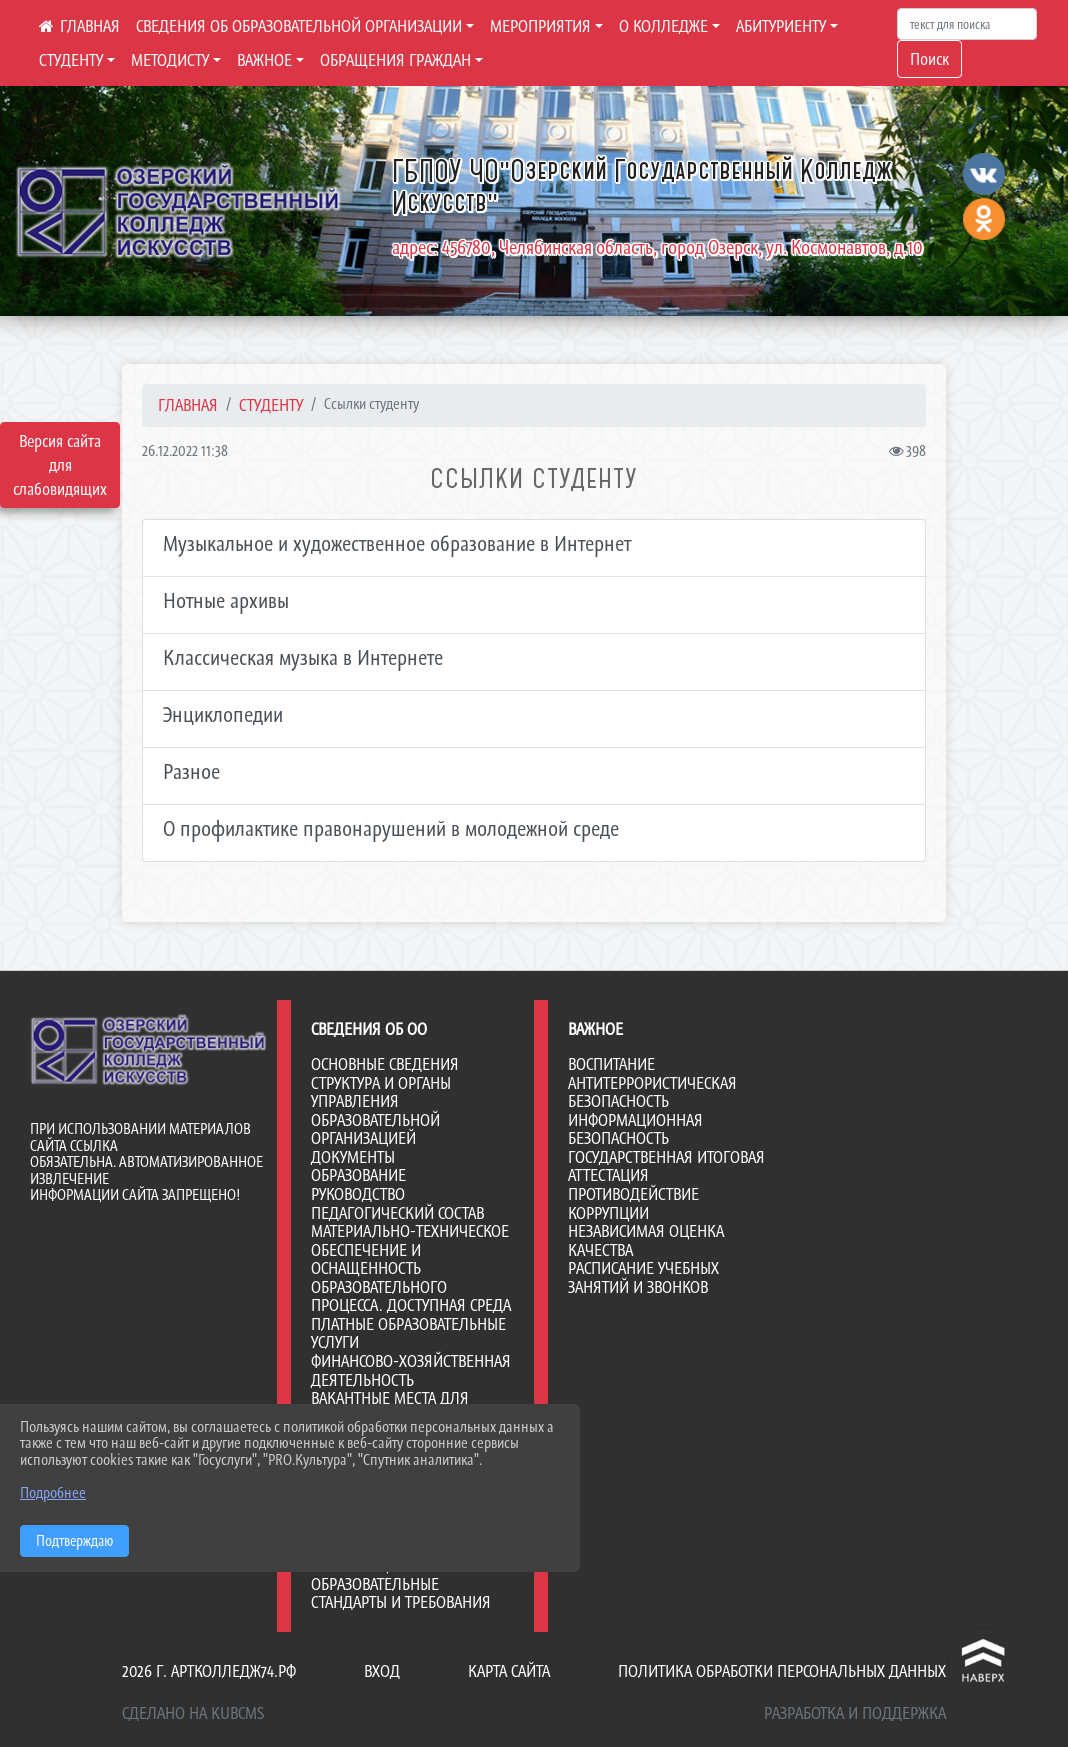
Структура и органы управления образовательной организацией (381, 1111)
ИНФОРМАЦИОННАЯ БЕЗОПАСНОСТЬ (635, 1129)
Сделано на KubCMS (193, 1713)
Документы (353, 1157)
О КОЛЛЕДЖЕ (663, 26)
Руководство (358, 1194)
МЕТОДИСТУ (170, 60)
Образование (358, 1175)
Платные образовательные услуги (408, 1333)
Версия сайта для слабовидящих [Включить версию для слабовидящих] (60, 465)
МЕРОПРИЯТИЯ (540, 26)
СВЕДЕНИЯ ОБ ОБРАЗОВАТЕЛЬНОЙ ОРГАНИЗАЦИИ (299, 26)
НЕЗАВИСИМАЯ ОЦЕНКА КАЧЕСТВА (646, 1240)
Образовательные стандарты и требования (401, 1593)
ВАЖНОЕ (264, 60)
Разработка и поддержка (855, 1713)
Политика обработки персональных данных (782, 1671)
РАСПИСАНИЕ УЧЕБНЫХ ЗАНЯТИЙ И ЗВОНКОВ (643, 1277)
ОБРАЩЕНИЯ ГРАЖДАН (395, 60)
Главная (188, 405)
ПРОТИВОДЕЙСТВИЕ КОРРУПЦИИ (633, 1203)
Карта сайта (509, 1671)
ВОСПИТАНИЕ (611, 1064)
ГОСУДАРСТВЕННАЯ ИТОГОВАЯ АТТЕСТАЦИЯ (666, 1166)
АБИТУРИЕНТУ (781, 26)
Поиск (929, 59)
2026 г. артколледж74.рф (209, 1671)
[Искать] (967, 24)
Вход (382, 1671)
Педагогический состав (397, 1213)
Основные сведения (385, 1064)
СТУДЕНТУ (71, 60)
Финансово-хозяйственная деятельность (411, 1370)
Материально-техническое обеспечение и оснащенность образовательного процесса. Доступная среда (411, 1268)
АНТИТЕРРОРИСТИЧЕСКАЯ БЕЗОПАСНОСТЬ (652, 1092)
